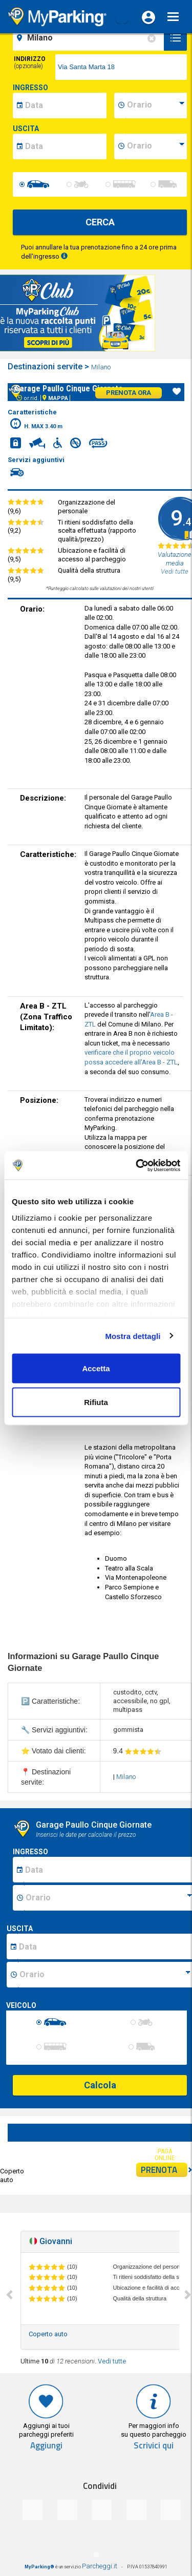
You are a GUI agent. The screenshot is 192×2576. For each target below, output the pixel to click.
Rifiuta (96, 1401)
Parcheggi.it (99, 2566)
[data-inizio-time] (156, 105)
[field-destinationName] (90, 38)
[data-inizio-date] (65, 105)
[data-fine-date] (65, 146)
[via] (121, 67)
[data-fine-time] (156, 146)
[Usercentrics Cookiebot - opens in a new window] (136, 1165)
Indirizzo (30, 62)
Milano (101, 367)
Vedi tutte (112, 2361)
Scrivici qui (154, 2445)
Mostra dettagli (132, 1335)
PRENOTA (164, 2169)
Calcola (100, 2085)
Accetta (96, 1368)
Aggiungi (46, 2445)
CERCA (100, 222)
